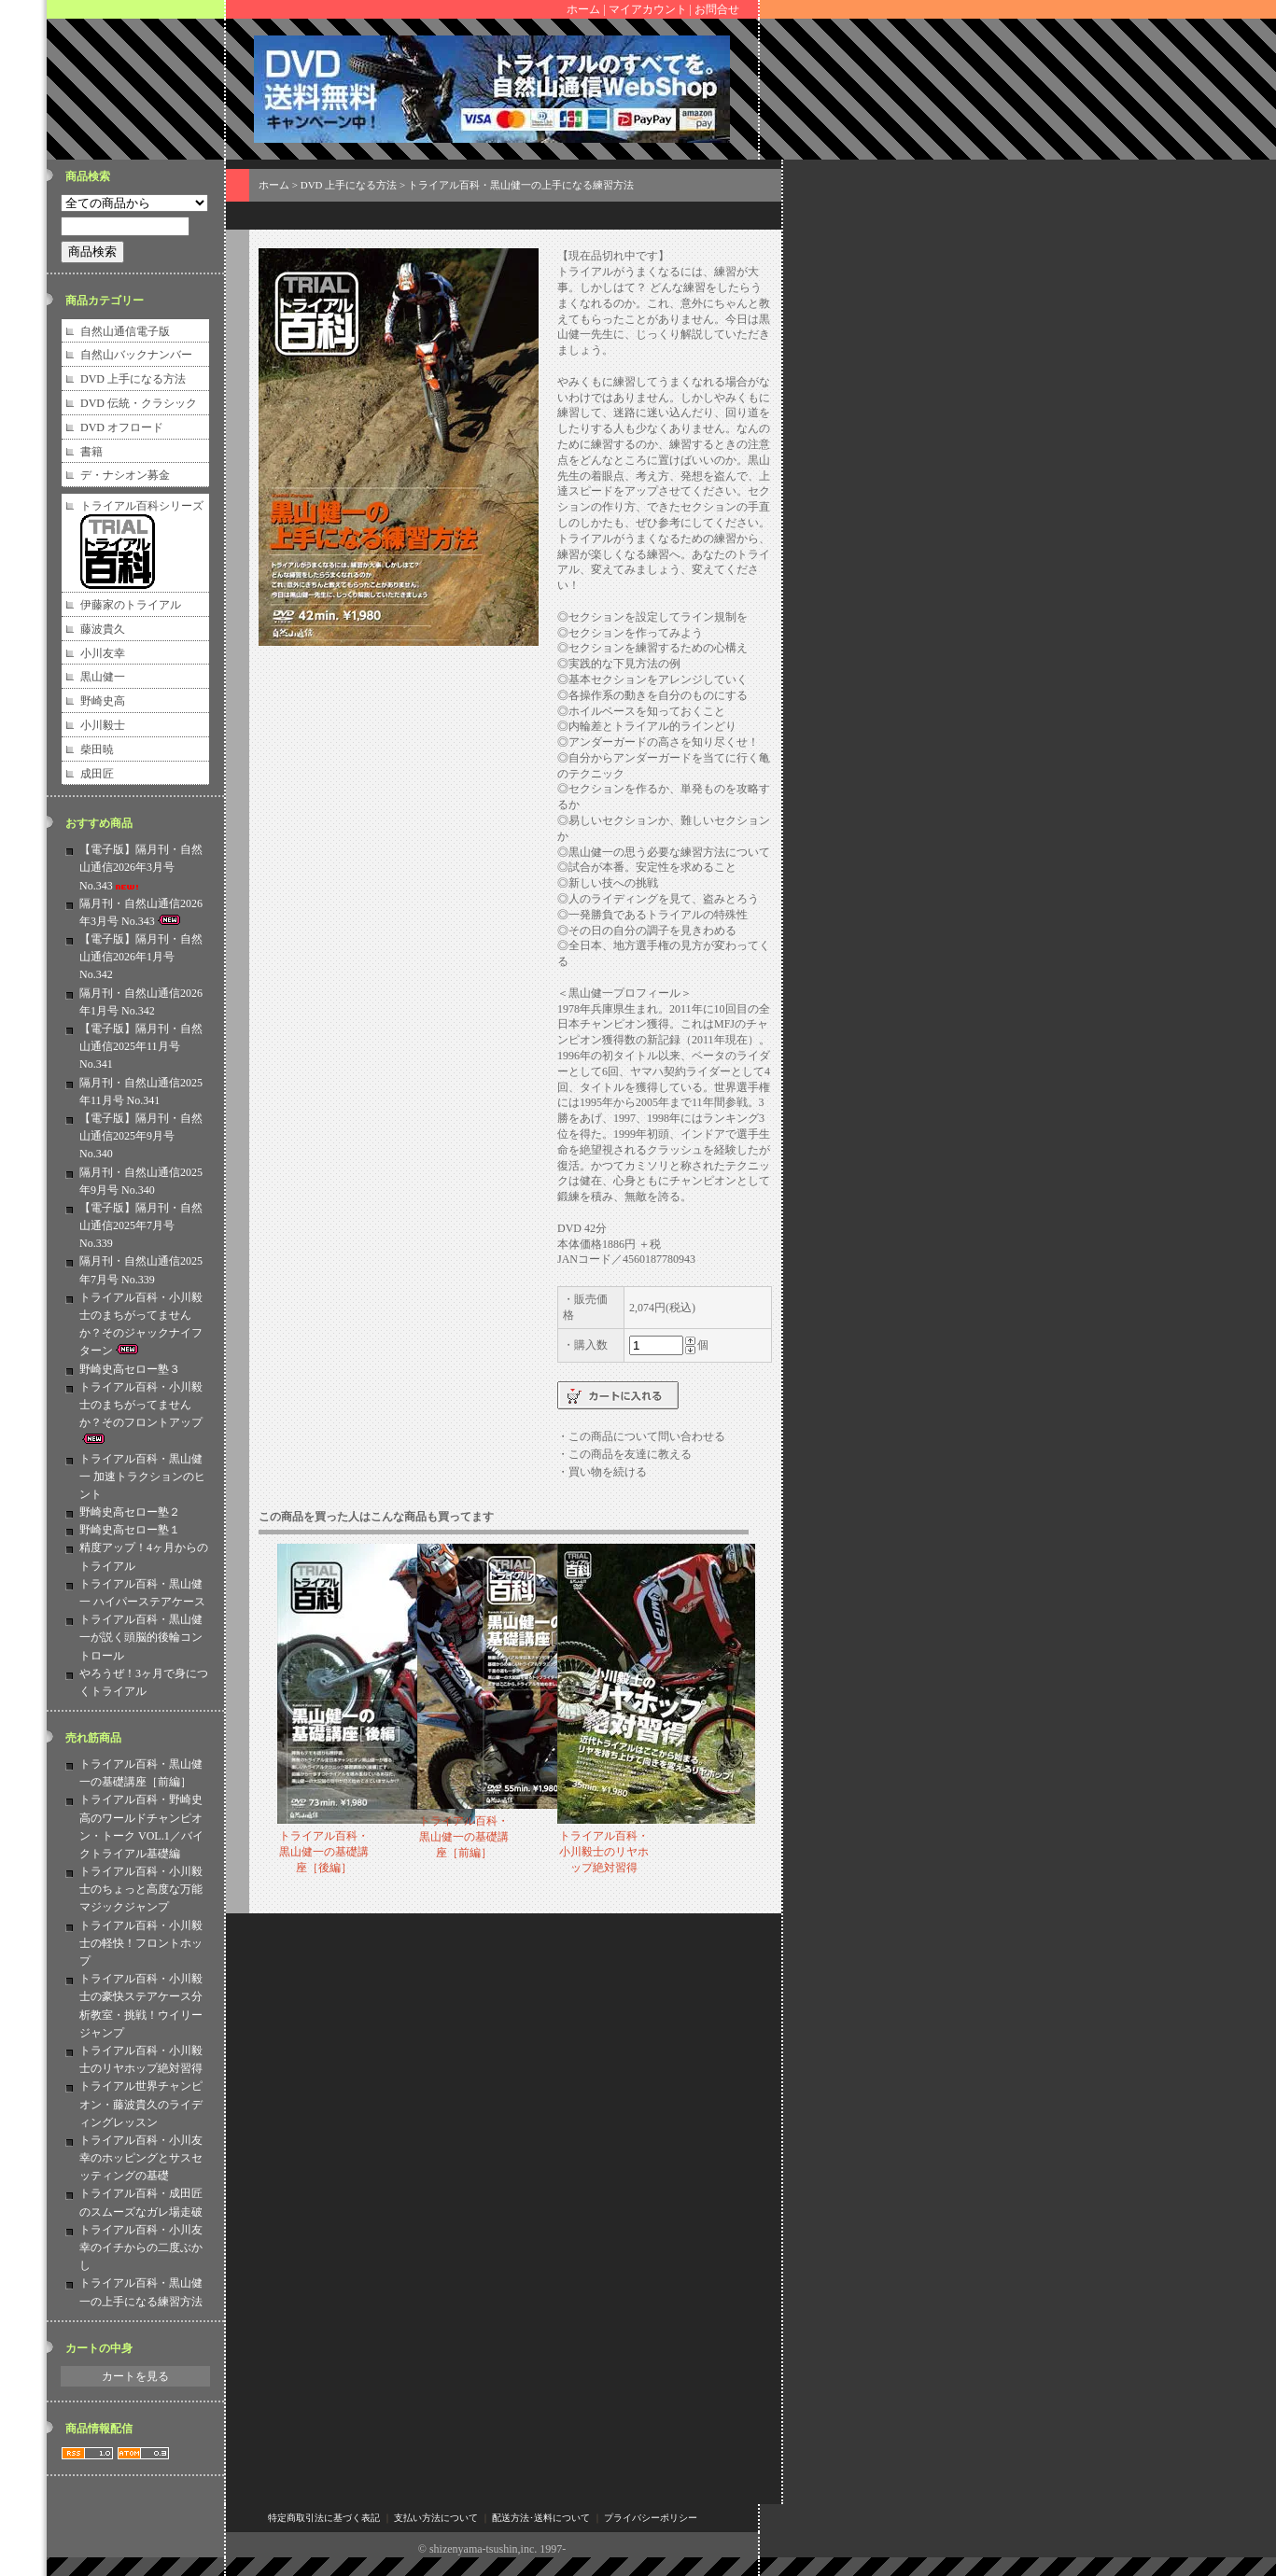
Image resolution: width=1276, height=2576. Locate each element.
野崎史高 (102, 700)
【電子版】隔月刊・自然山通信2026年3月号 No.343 (141, 867)
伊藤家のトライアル (130, 604)
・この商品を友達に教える (624, 1454)
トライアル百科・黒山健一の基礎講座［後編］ (324, 1851)
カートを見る (135, 2376)
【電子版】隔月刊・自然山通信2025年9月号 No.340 (141, 1136)
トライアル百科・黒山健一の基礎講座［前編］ (464, 1836)
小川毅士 (102, 725)
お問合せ (716, 9)
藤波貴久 (102, 629)
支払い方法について (436, 2518)
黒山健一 (102, 676)
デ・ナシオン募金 (125, 475)
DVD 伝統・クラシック (138, 403)
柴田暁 (97, 749)
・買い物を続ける (602, 1471)
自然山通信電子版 (125, 331)
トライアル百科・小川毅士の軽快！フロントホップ (141, 1943)
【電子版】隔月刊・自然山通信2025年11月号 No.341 (141, 1046)
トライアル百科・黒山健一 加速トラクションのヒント (142, 1476)
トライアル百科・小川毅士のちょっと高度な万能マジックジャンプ (141, 1889)
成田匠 (97, 773)
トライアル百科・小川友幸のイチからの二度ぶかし (141, 2247)
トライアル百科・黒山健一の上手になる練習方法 (521, 184)
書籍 (91, 451)
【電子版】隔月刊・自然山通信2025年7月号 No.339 (141, 1225)
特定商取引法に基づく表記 (324, 2518)
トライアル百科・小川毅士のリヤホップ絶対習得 (604, 1851)
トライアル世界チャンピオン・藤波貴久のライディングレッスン (141, 2103)
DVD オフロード (121, 427)
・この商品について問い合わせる (641, 1436)
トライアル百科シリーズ (141, 505)
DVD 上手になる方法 (133, 378)
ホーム (583, 9)
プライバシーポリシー (650, 2518)
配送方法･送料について (541, 2518)
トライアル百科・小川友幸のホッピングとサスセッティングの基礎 (141, 2158)
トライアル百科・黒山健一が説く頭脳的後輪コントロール (141, 1637)
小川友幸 (102, 653)
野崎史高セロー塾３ (129, 1369)
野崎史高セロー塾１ (129, 1529)
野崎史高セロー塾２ (129, 1512)
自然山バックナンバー (136, 354)
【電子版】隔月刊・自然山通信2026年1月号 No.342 (141, 956)
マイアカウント (648, 9)
